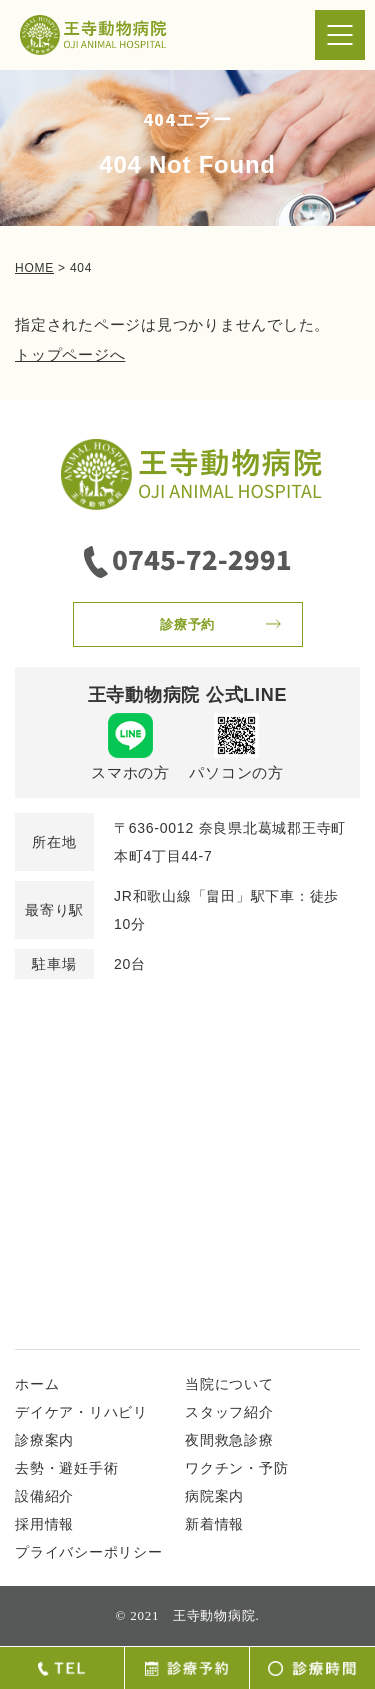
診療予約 (187, 624)
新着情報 (214, 1524)
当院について (229, 1384)
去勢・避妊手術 (66, 1468)
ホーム (37, 1384)
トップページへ (70, 354)
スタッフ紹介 (229, 1412)
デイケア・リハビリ (81, 1412)
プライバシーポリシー (89, 1552)
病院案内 (214, 1496)
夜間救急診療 (229, 1440)
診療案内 (44, 1440)
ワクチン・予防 (236, 1468)
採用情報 (44, 1524)
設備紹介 (44, 1496)
